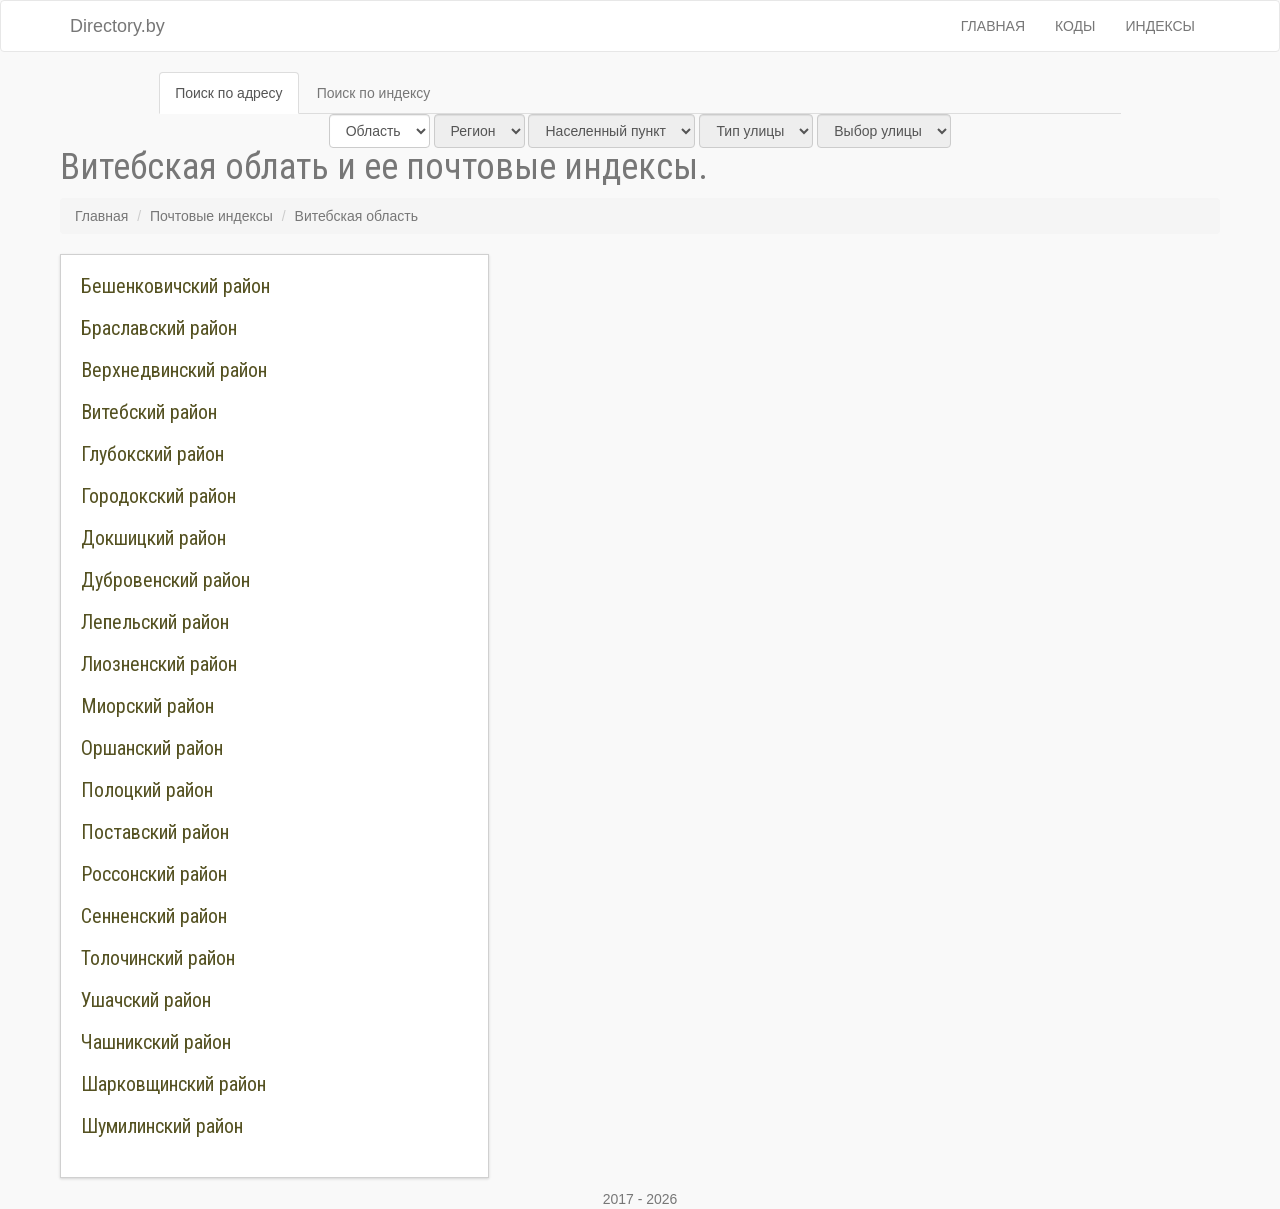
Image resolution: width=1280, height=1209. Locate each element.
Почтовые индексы (211, 216)
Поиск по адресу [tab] (228, 93)
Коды (1075, 26)
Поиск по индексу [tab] (374, 93)
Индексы (1161, 26)
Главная (993, 26)
